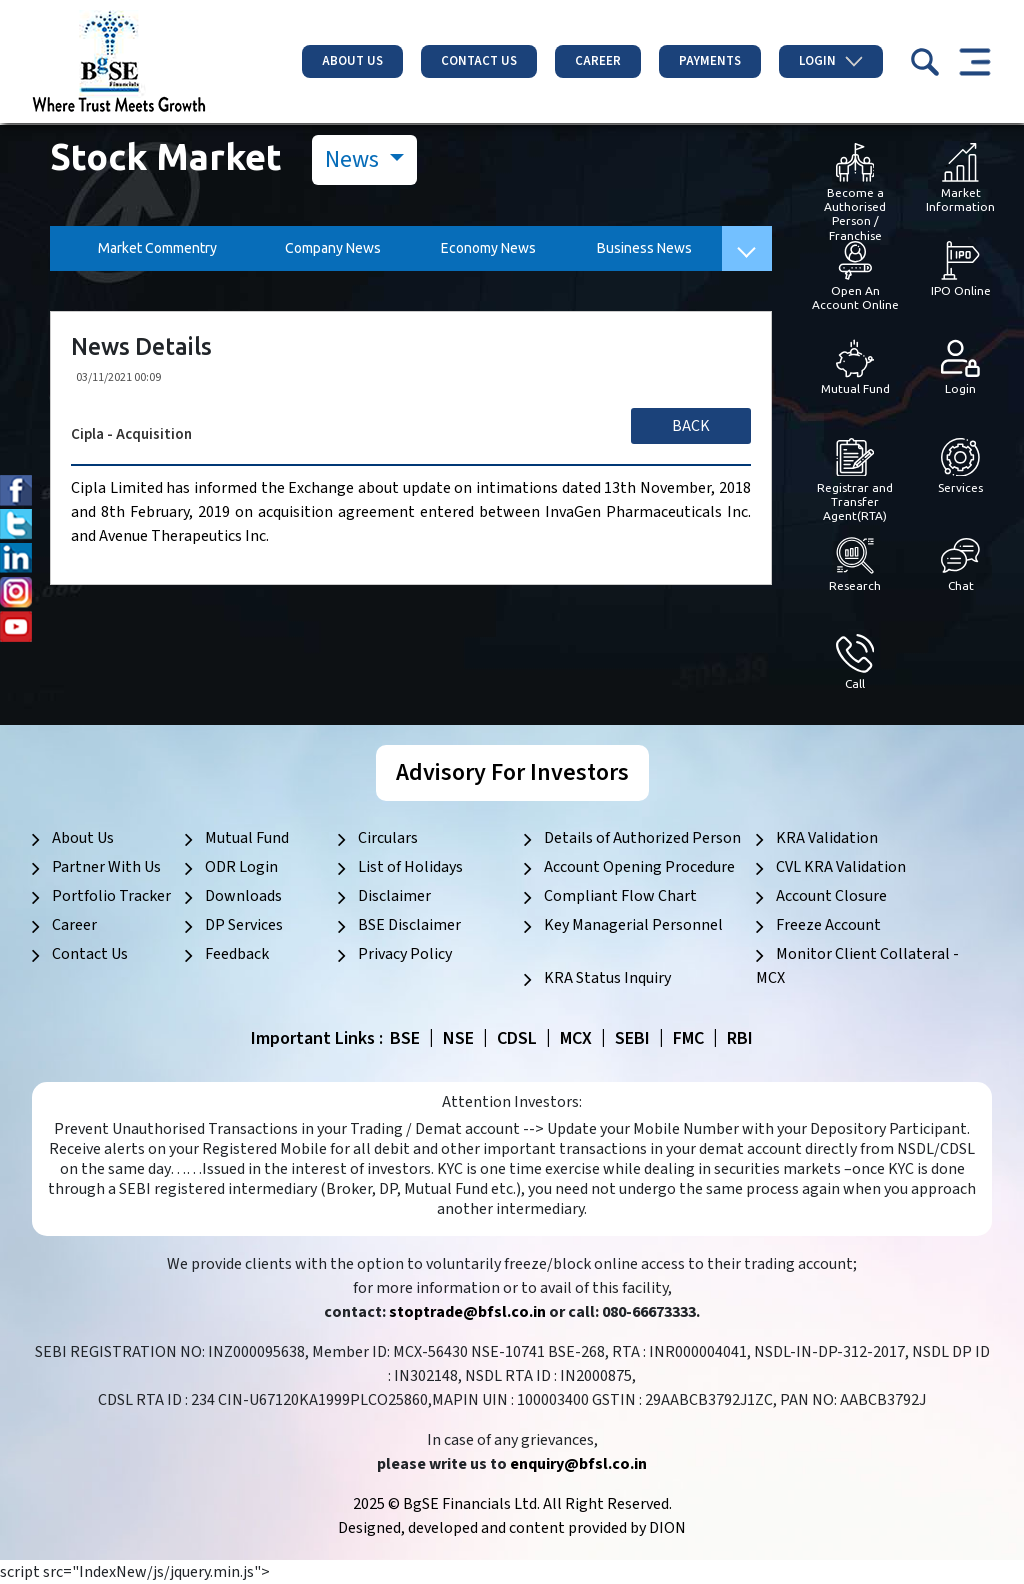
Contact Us (479, 61)
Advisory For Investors (512, 772)
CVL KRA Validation (841, 867)
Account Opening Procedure (639, 867)
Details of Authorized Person (642, 838)
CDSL (517, 1038)
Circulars (388, 838)
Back (691, 426)
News (354, 159)
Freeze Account (828, 925)
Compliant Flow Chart (620, 896)
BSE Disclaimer (409, 925)
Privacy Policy (405, 954)
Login (831, 61)
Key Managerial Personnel (633, 925)
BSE (405, 1038)
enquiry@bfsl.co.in (578, 1464)
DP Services (244, 925)
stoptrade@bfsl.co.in (467, 1312)
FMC (688, 1038)
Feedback (237, 954)
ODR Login (241, 867)
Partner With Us (106, 867)
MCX (576, 1038)
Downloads (243, 896)
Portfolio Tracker (111, 896)
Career (598, 61)
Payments (710, 61)
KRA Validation (827, 838)
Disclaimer (394, 896)
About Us (352, 61)
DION (667, 1528)
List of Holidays (410, 867)
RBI (740, 1038)
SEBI (632, 1038)
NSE (458, 1038)
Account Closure (831, 896)
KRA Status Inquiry (607, 978)
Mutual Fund (247, 838)
